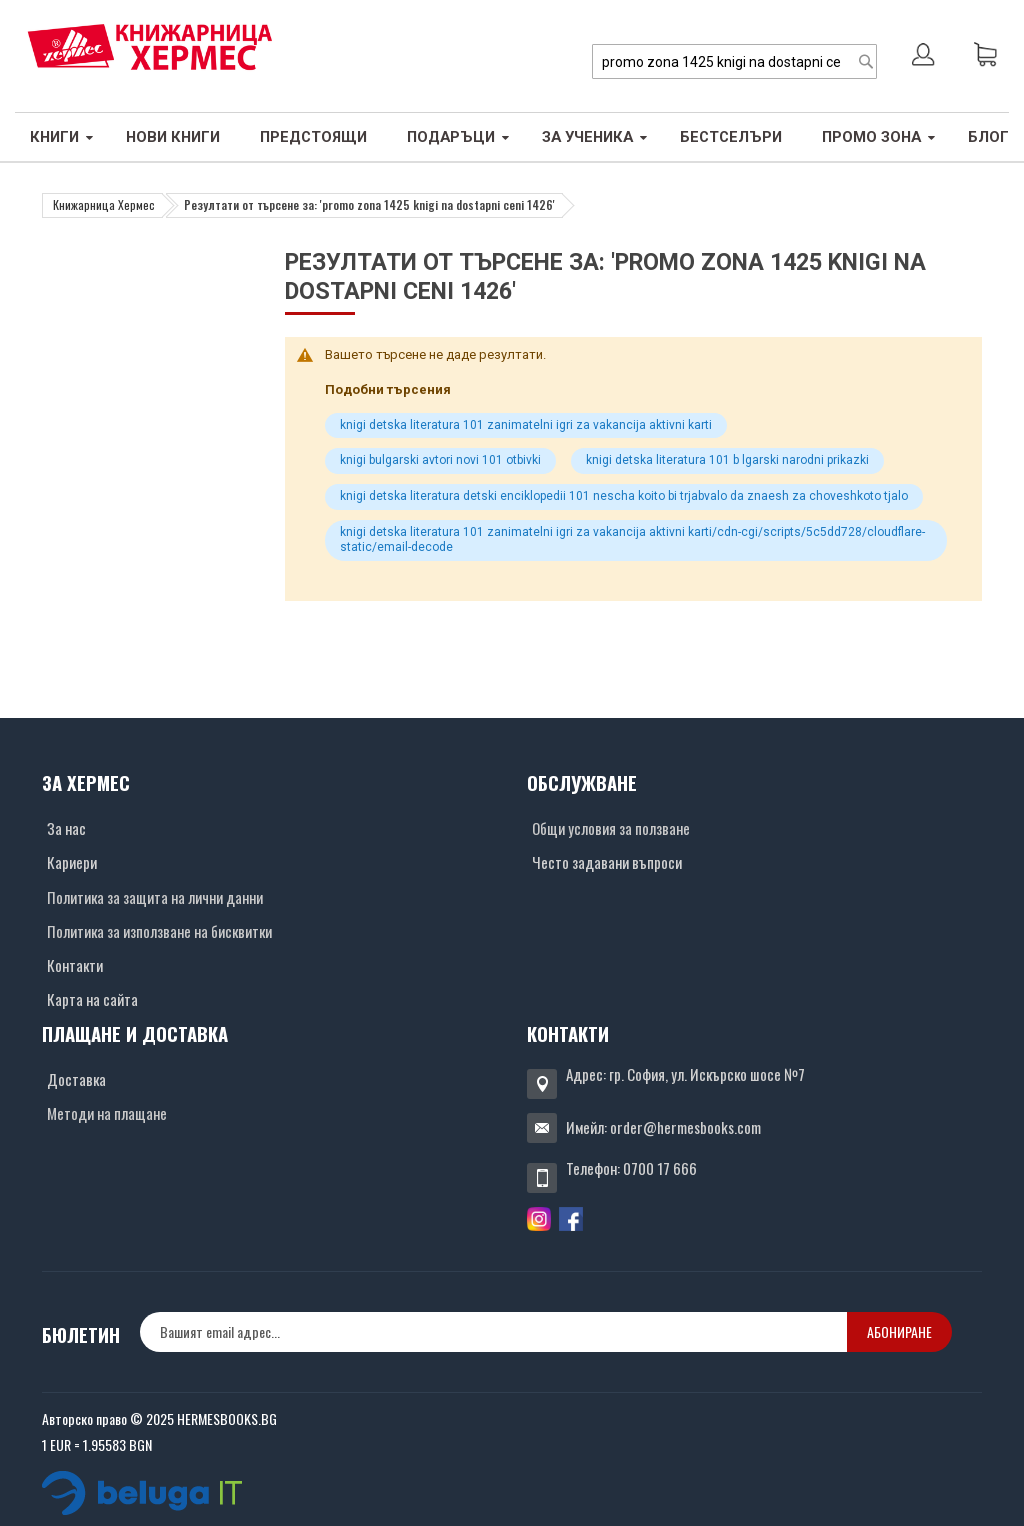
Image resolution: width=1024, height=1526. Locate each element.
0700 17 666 (660, 1168)
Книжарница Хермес (104, 204)
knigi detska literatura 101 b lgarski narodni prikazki (727, 460)
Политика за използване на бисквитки (159, 931)
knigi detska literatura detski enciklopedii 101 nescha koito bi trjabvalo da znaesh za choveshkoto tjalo (624, 496)
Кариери (72, 862)
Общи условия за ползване (611, 828)
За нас (66, 828)
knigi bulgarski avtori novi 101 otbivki (440, 460)
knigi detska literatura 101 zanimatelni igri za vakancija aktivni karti (526, 425)
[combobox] (734, 61)
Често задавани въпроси (607, 862)
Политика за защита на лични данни (155, 897)
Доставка (76, 1079)
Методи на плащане (107, 1113)
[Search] (866, 61)
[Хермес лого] (150, 46)
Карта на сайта (92, 999)
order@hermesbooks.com (685, 1127)
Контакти (75, 965)
